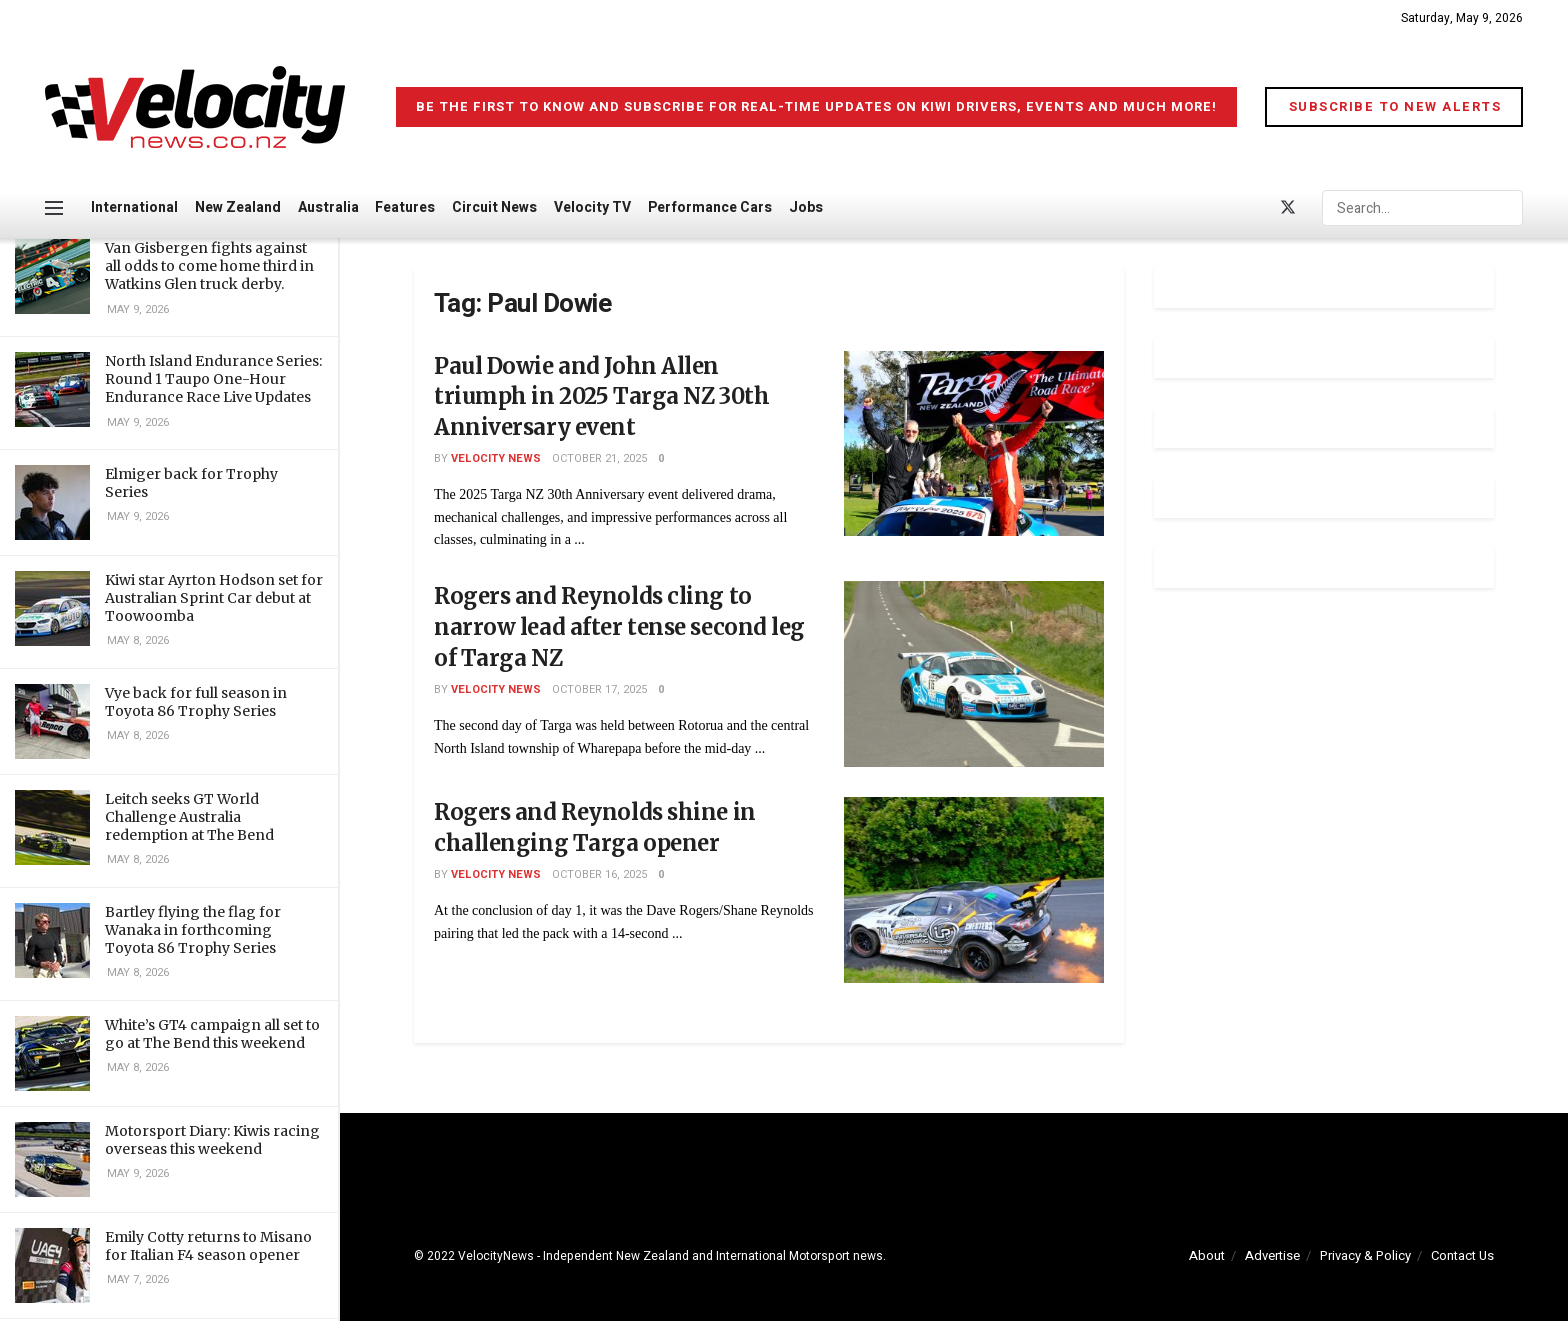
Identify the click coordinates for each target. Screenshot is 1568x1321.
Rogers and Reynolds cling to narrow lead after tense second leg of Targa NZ (619, 627)
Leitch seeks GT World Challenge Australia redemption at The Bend (189, 817)
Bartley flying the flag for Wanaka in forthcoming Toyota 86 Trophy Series (193, 930)
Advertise (1272, 1255)
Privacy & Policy (1365, 1255)
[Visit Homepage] (195, 107)
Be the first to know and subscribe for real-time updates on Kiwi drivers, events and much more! (816, 106)
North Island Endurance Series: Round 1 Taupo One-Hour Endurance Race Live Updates (213, 379)
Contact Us (1462, 1255)
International (134, 207)
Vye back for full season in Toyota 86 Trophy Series (196, 702)
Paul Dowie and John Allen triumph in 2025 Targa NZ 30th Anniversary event (601, 397)
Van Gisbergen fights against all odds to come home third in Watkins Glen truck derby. (209, 266)
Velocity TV (592, 207)
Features (405, 207)
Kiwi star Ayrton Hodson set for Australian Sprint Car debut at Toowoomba (214, 598)
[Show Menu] (54, 208)
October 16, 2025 (599, 874)
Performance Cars (710, 207)
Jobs (806, 207)
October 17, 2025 (599, 689)
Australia (328, 207)
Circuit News (494, 207)
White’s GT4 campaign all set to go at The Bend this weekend (212, 1034)
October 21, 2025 (599, 458)
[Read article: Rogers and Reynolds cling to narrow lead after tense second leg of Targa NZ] (974, 674)
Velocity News (496, 458)
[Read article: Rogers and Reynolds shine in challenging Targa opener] (974, 890)
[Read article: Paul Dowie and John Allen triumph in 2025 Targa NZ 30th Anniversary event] (974, 444)
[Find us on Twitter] (1288, 208)
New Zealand (238, 207)
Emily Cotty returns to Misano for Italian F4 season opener (208, 1246)
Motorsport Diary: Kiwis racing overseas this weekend (212, 1140)
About (1207, 1255)
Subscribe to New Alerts (1395, 106)
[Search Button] (1512, 208)
